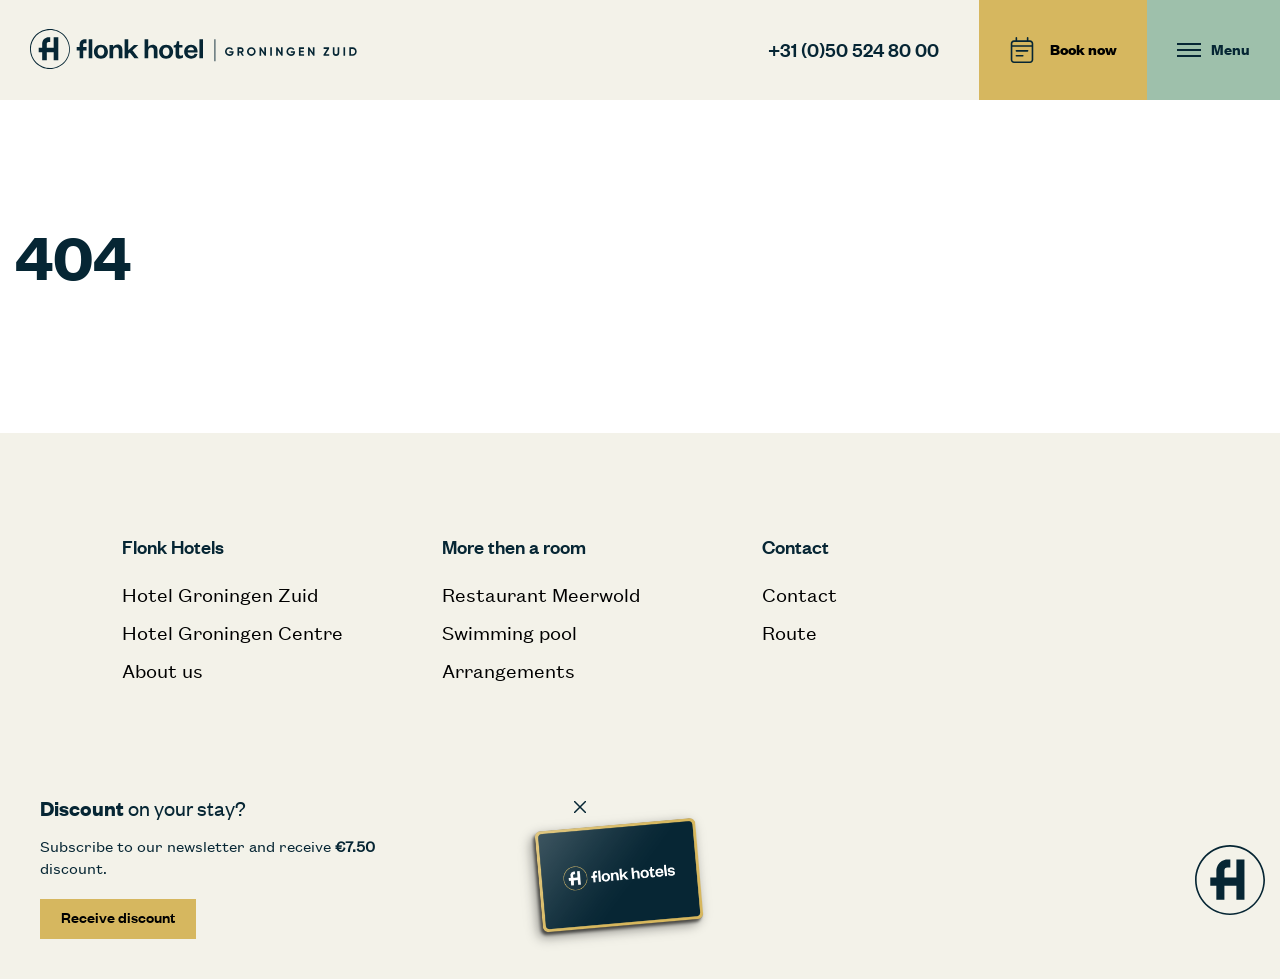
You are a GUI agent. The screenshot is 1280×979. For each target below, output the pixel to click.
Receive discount (118, 917)
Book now (1063, 50)
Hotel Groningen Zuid (220, 594)
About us (162, 670)
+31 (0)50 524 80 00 (853, 49)
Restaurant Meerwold (541, 594)
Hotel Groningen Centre (232, 632)
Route (789, 632)
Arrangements (508, 670)
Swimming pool (509, 632)
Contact (799, 594)
